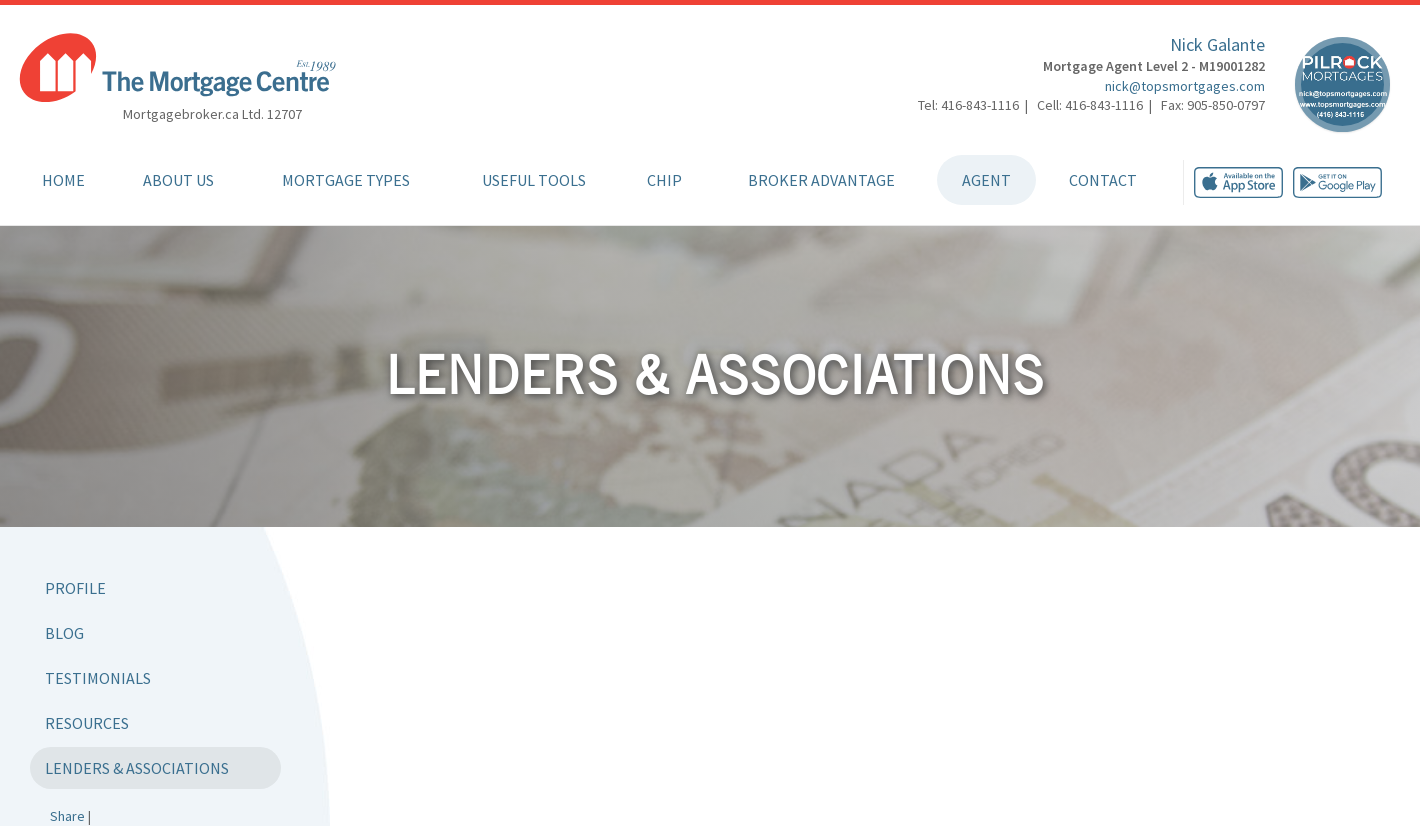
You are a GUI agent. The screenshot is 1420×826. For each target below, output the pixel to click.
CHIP (664, 180)
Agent (986, 180)
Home (63, 180)
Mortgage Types (346, 180)
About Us (178, 180)
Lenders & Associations (137, 768)
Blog (64, 633)
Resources (87, 723)
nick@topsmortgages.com (1185, 86)
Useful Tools (534, 180)
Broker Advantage (821, 180)
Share (67, 816)
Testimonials (98, 678)
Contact (1103, 180)
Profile (75, 588)
